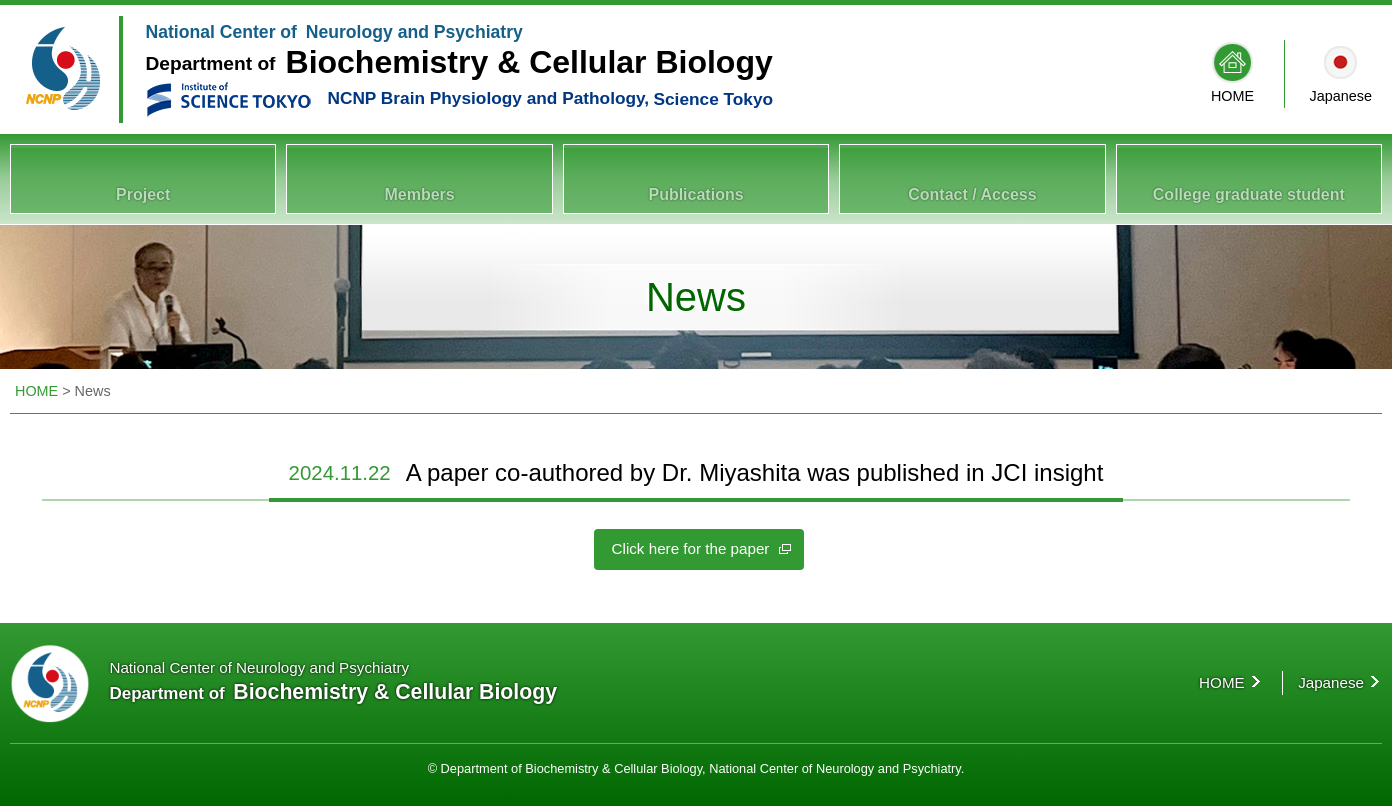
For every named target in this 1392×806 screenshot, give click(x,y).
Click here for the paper (691, 545)
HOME (1232, 96)
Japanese (1341, 96)
